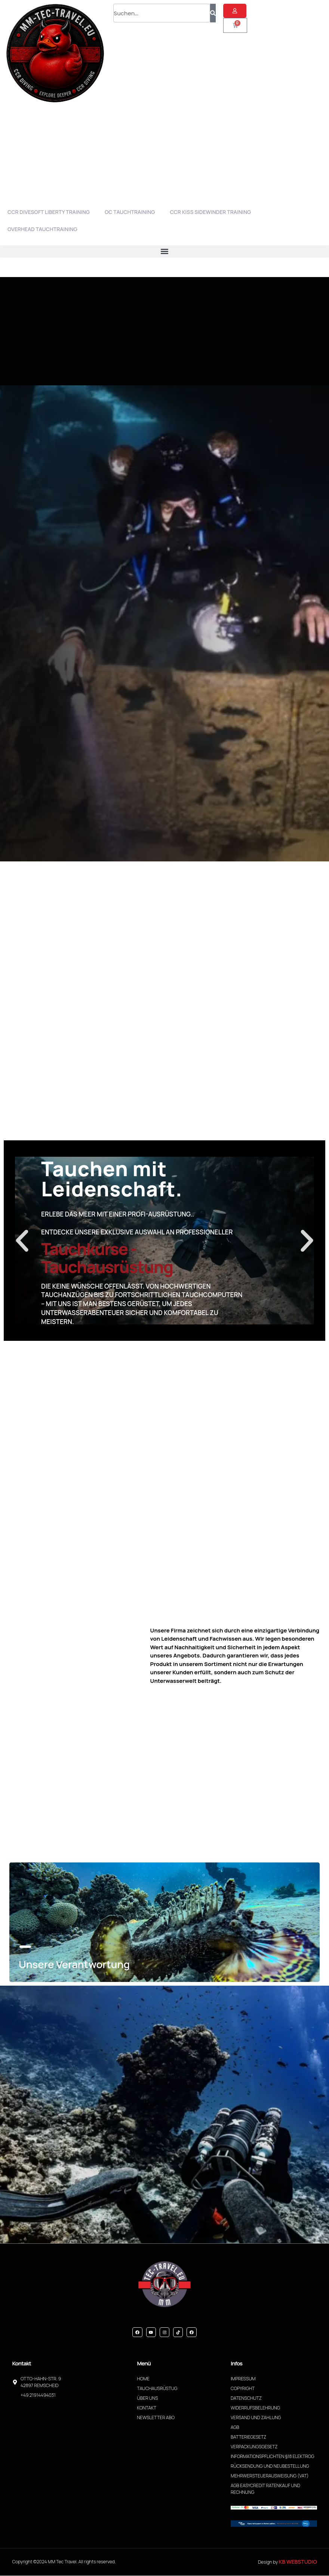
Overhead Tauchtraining (42, 229)
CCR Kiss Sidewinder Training (210, 211)
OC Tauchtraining (130, 211)
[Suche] (213, 13)
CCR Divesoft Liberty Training (48, 211)
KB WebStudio (298, 2561)
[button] (164, 251)
